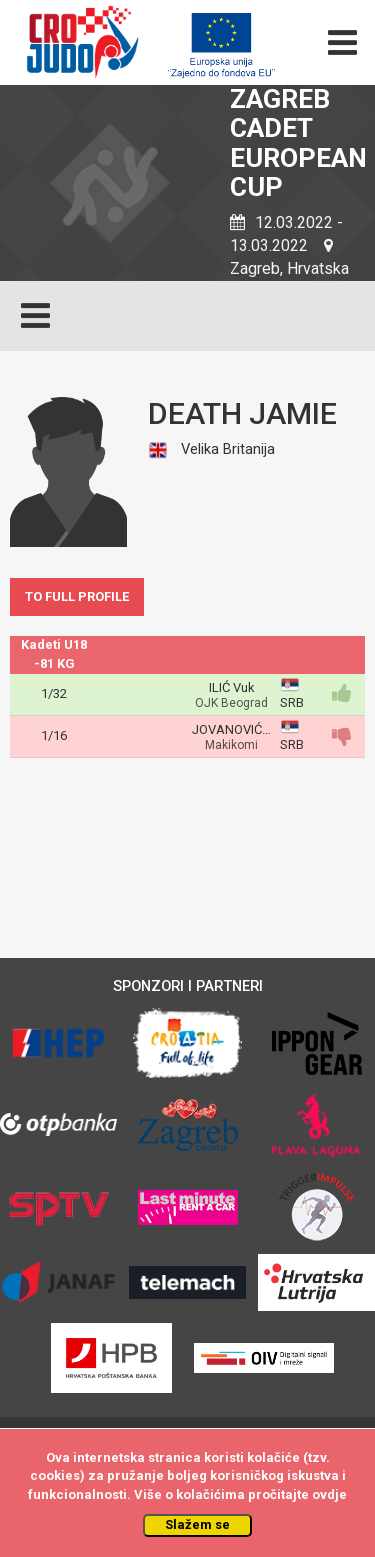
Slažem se (197, 1524)
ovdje (329, 1494)
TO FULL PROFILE (77, 596)
